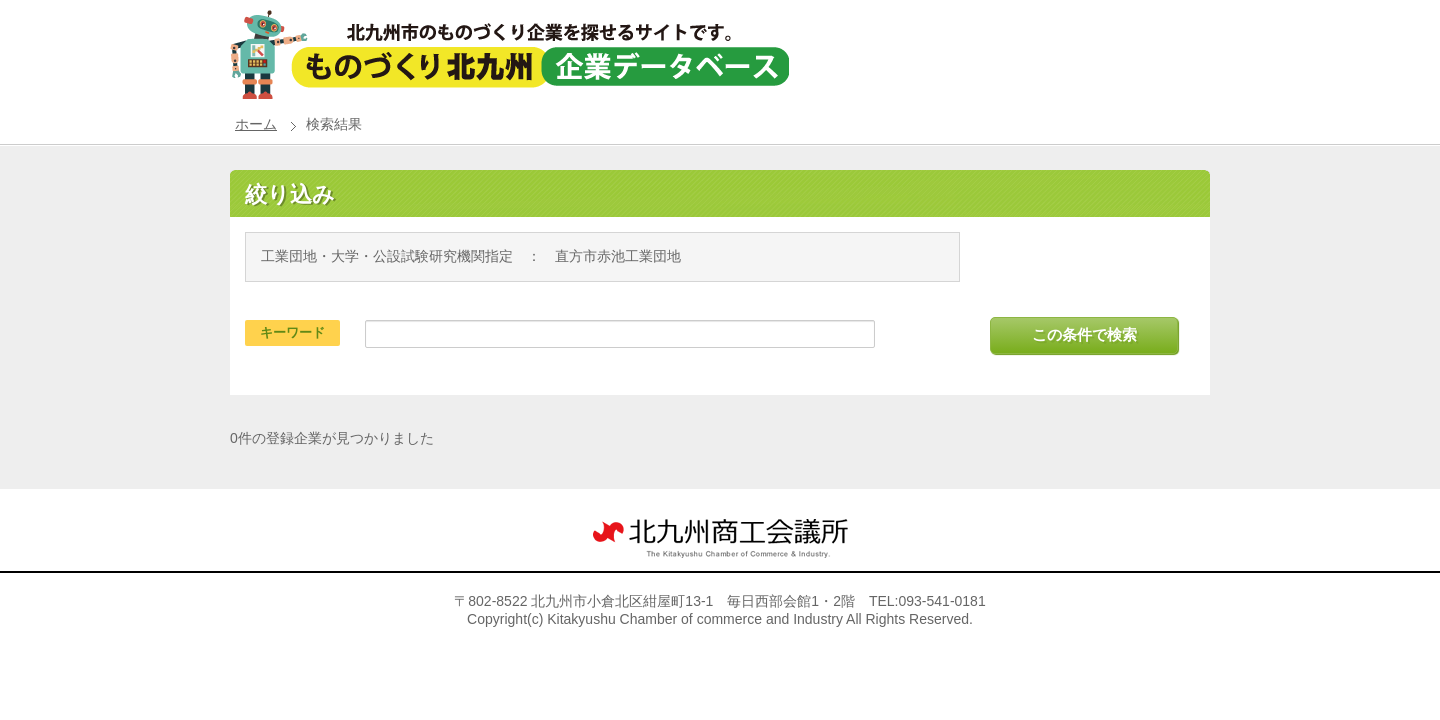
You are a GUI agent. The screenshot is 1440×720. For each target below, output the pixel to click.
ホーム (256, 124)
